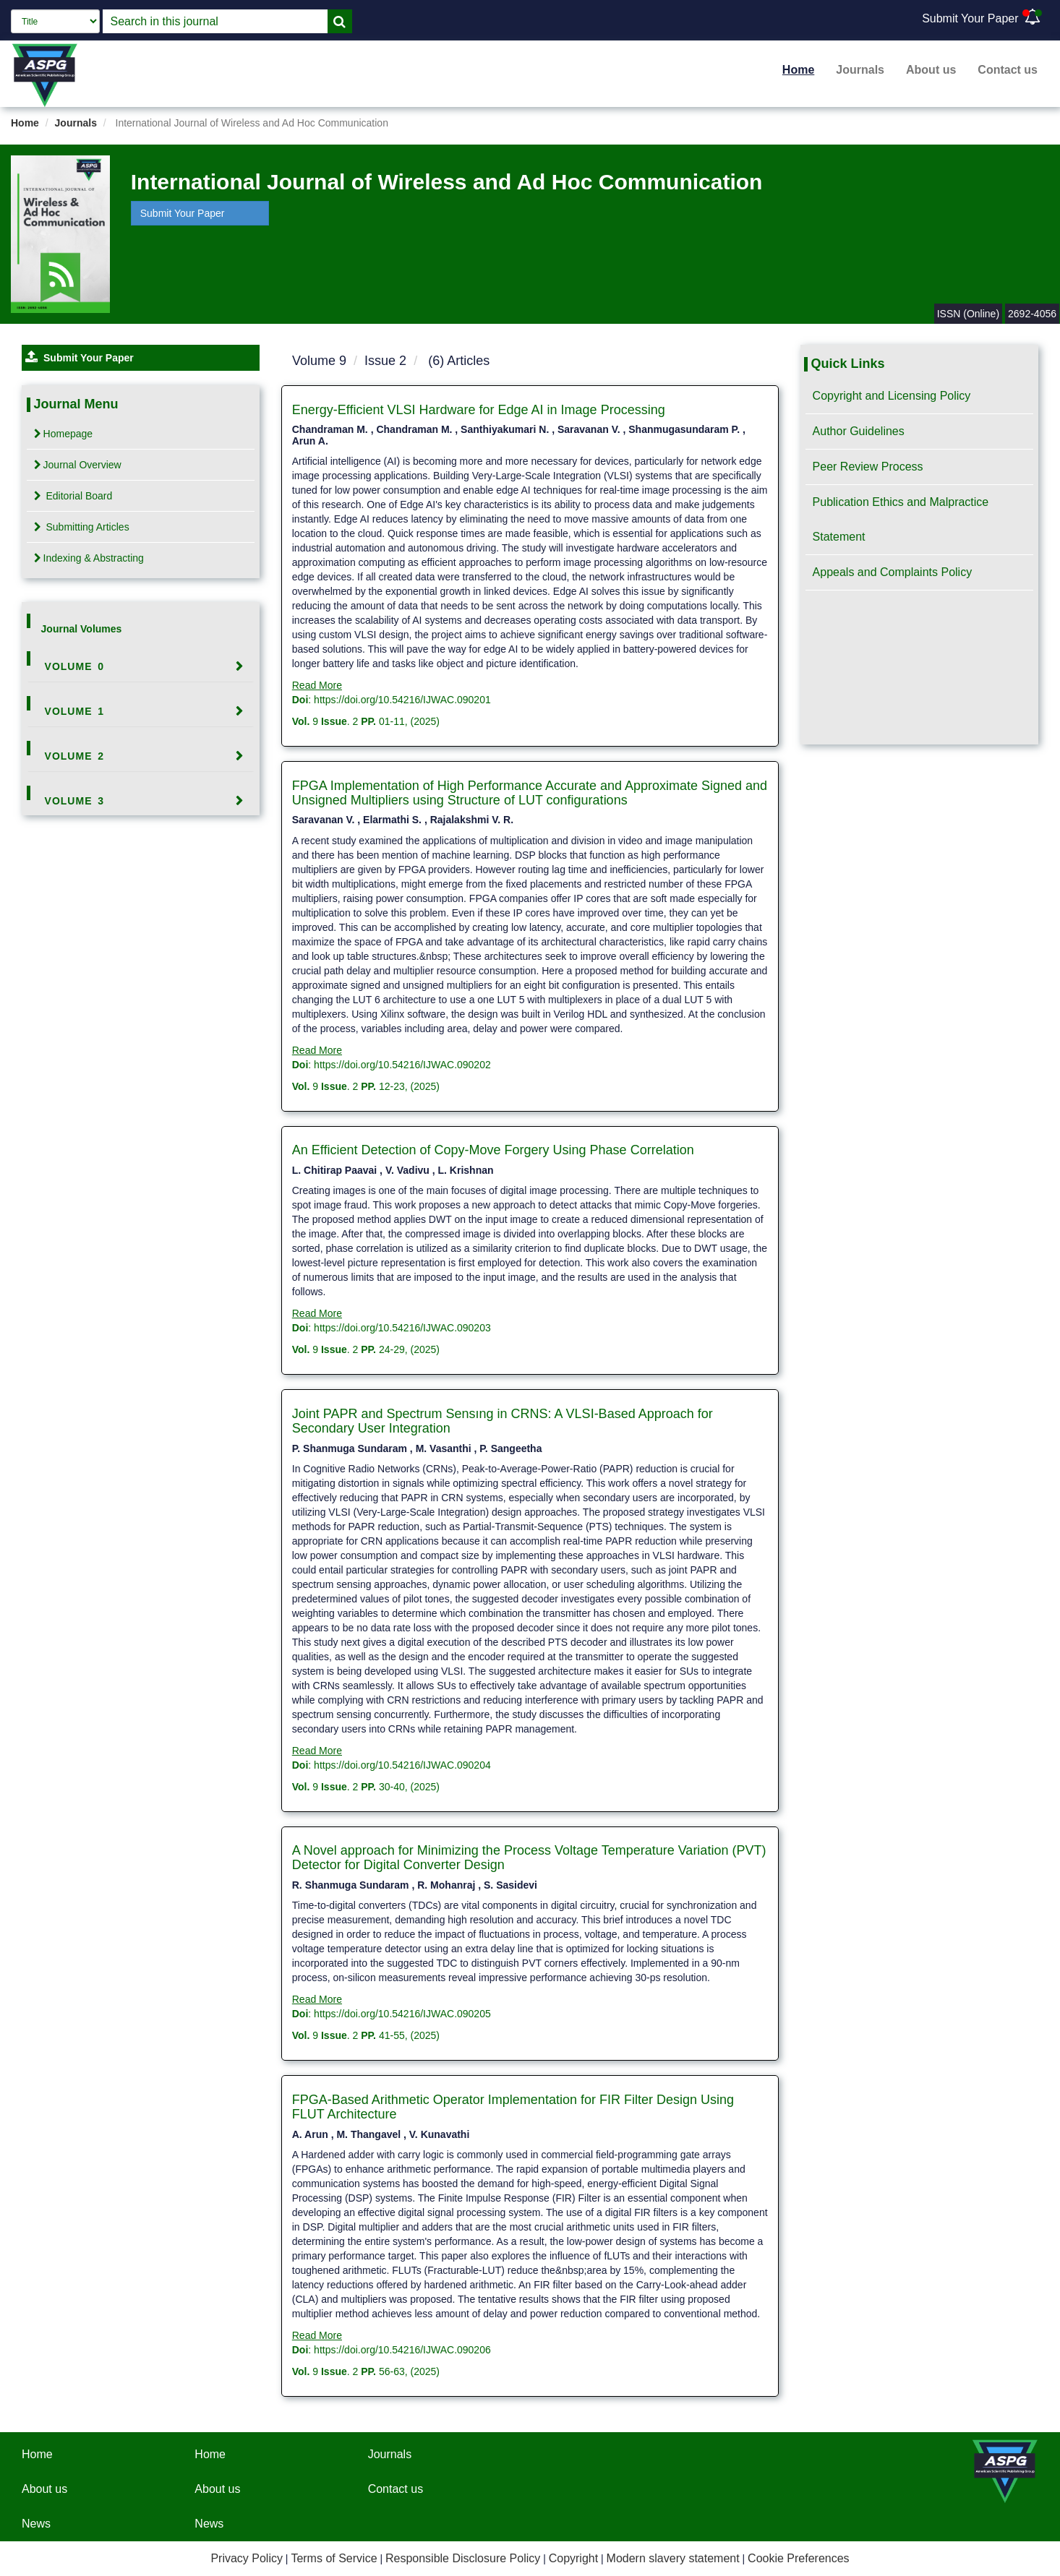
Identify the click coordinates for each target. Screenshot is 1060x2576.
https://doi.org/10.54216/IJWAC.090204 (402, 1765)
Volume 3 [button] (75, 801)
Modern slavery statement (673, 2558)
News (36, 2523)
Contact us (1008, 70)
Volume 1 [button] (75, 711)
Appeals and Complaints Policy (893, 572)
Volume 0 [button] (75, 666)
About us (931, 70)
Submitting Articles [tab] (81, 527)
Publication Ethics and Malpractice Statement (901, 519)
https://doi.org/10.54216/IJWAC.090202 (402, 1064)
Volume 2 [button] (75, 756)
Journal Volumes (81, 629)
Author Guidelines (859, 431)
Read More (317, 685)
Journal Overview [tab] (77, 465)
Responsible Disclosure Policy (462, 2558)
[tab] (141, 666)
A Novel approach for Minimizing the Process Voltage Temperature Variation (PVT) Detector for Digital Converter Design (529, 1857)
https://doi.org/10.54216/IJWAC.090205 (402, 2013)
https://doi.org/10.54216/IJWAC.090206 (402, 2350)
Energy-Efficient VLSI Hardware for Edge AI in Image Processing (478, 410)
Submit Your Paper (970, 18)
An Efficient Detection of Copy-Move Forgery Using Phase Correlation (493, 1150)
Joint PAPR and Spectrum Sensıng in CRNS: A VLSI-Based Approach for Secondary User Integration (502, 1421)
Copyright (573, 2558)
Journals (860, 70)
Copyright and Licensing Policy (892, 396)
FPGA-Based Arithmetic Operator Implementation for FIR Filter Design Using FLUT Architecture (513, 2106)
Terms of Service (334, 2558)
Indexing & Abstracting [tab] (89, 558)
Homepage (63, 433)
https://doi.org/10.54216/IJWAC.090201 (402, 699)
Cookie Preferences (799, 2558)
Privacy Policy (246, 2558)
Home (798, 70)
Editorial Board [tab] (73, 496)
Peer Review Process (868, 466)
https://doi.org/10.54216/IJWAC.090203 (402, 1328)
